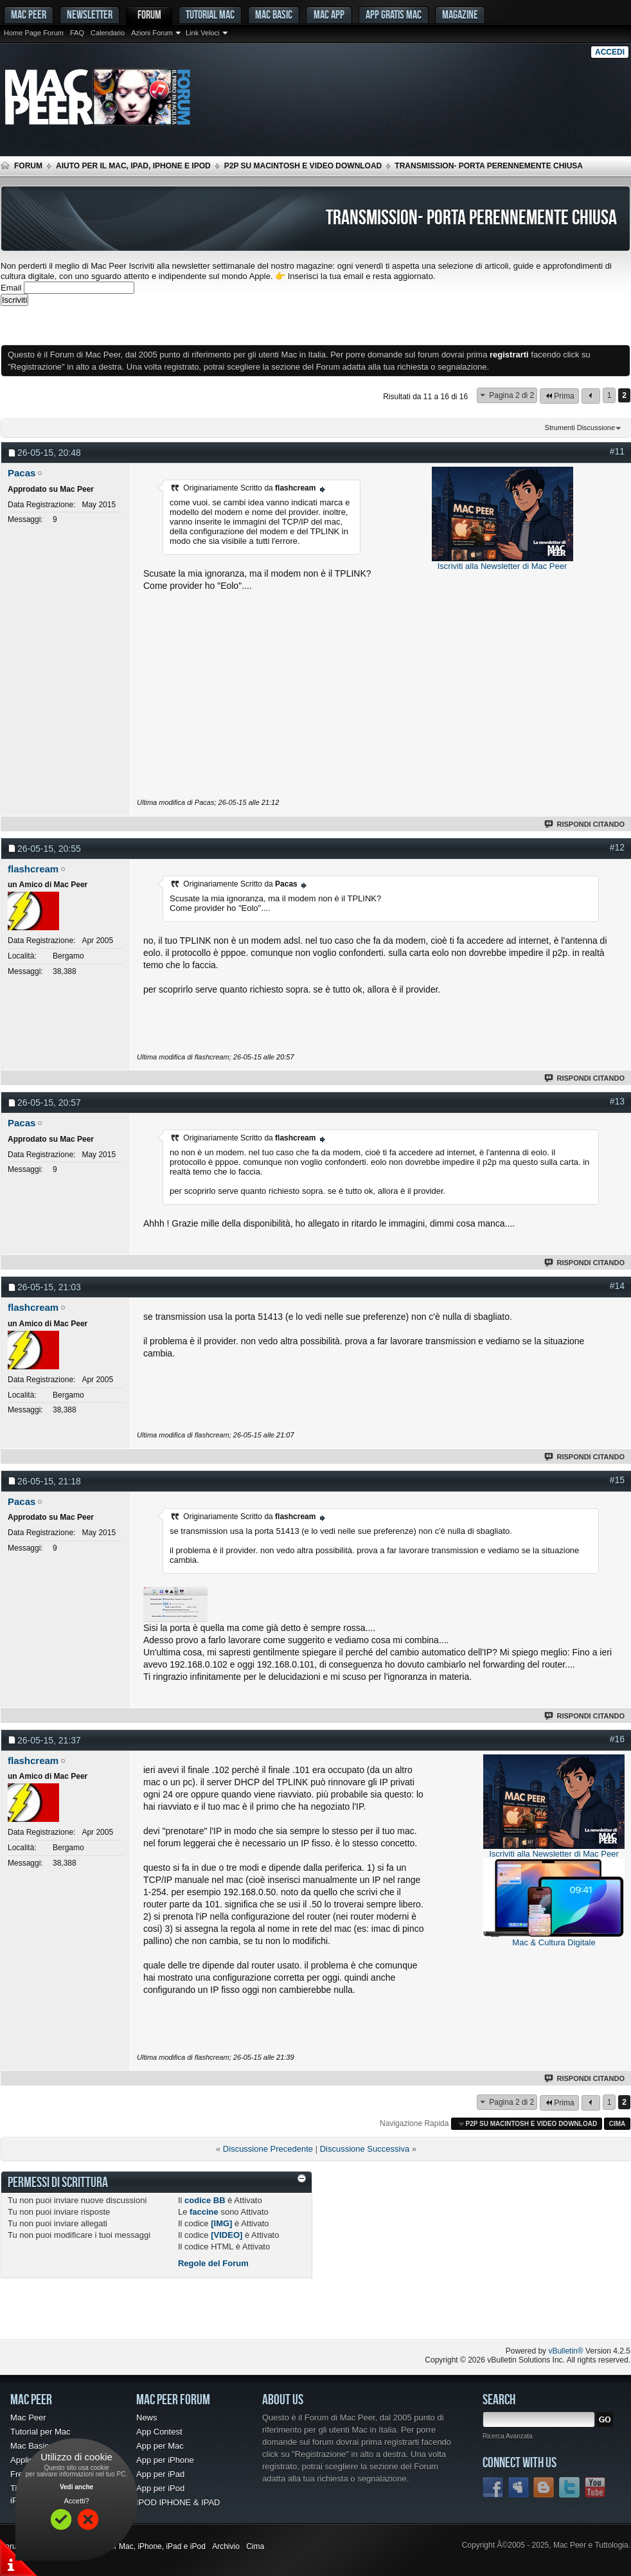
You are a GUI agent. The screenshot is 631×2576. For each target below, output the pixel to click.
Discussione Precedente (268, 2149)
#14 (617, 1286)
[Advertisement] (151, 325)
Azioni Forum (152, 33)
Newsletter (89, 14)
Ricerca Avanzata (508, 2436)
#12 (617, 847)
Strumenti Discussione (580, 427)
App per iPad (160, 2474)
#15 (617, 1480)
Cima (617, 2123)
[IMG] (221, 2223)
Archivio (226, 2546)
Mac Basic (273, 14)
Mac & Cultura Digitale (553, 1942)
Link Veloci (203, 33)
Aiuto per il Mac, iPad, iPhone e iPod (133, 165)
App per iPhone (165, 2460)
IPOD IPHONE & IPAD (178, 2502)
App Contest (159, 2431)
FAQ (77, 33)
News (146, 2417)
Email (11, 288)
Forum (149, 14)
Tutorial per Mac (40, 2431)
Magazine (460, 14)
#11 (617, 451)
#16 (617, 1739)
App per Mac (160, 2446)
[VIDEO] (226, 2235)
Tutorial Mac (210, 14)
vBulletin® (565, 2350)
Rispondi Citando (585, 824)
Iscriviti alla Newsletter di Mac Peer (502, 566)
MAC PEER (28, 14)
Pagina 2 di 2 (511, 395)
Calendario (108, 33)
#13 (617, 1101)
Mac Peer (28, 2417)
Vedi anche (76, 2486)
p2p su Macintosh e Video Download (303, 165)
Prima (559, 396)
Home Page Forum (34, 33)
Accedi (610, 52)
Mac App (329, 14)
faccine (204, 2212)
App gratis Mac (394, 14)
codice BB (205, 2200)
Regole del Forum (213, 2263)
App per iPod (160, 2488)
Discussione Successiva (364, 2149)
